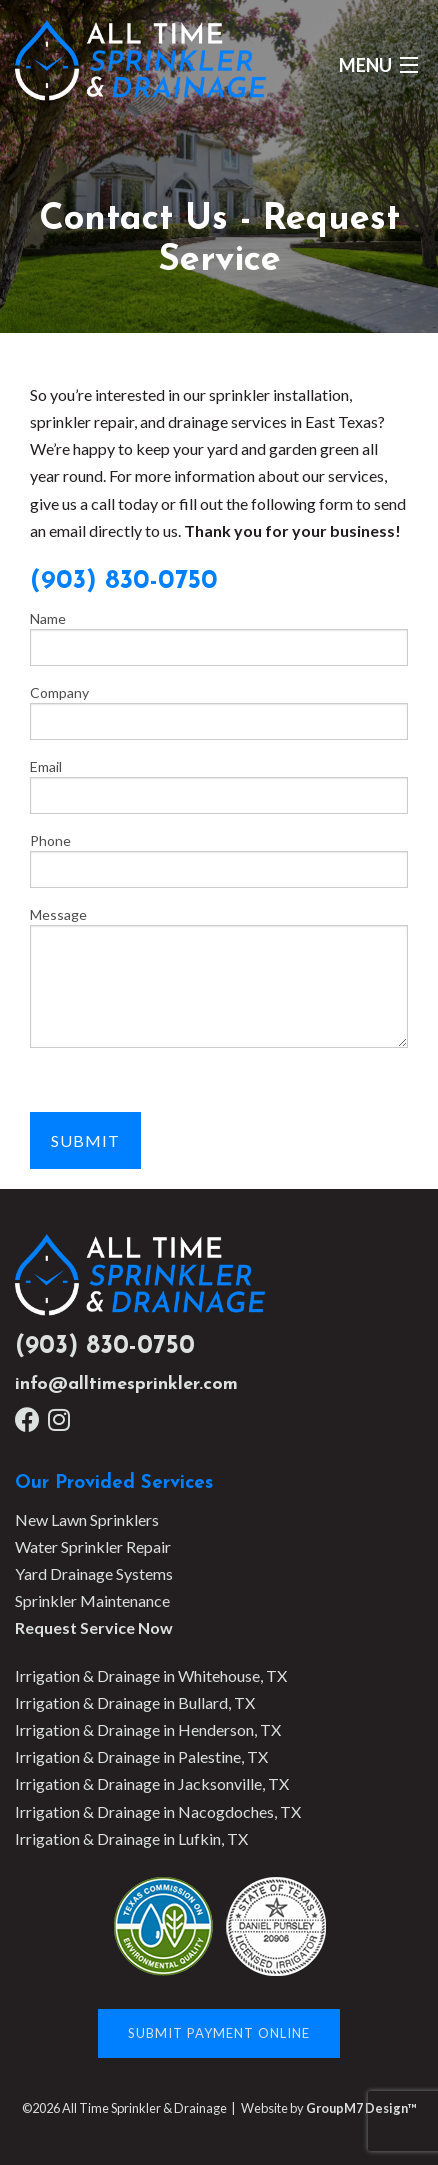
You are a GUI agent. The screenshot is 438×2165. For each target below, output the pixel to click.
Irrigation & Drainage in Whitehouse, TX (151, 1675)
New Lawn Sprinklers (87, 1519)
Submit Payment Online (219, 2033)
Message (219, 977)
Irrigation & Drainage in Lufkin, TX (131, 1838)
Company (219, 712)
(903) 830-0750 (105, 1346)
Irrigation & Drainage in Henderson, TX (148, 1729)
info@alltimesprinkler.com (126, 1384)
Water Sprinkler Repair (93, 1546)
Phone (219, 860)
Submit (85, 1140)
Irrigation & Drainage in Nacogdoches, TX (158, 1811)
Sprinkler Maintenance (92, 1600)
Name (219, 638)
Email (219, 786)
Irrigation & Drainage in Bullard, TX (135, 1702)
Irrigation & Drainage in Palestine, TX (141, 1756)
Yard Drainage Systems (94, 1573)
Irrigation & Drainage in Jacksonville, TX (152, 1783)
